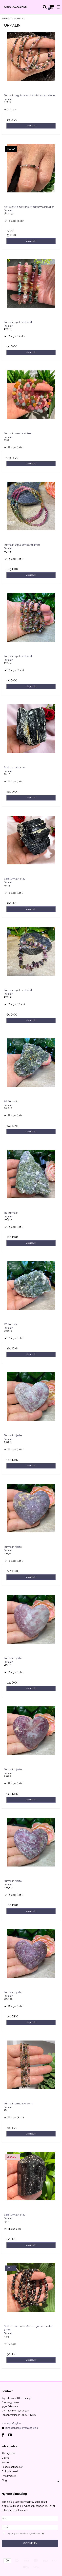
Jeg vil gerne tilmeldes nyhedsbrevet (28, 2533)
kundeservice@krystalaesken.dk (22, 2428)
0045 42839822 (11, 2423)
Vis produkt (31, 125)
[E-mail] (30, 2527)
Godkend (30, 2543)
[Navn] (30, 2518)
